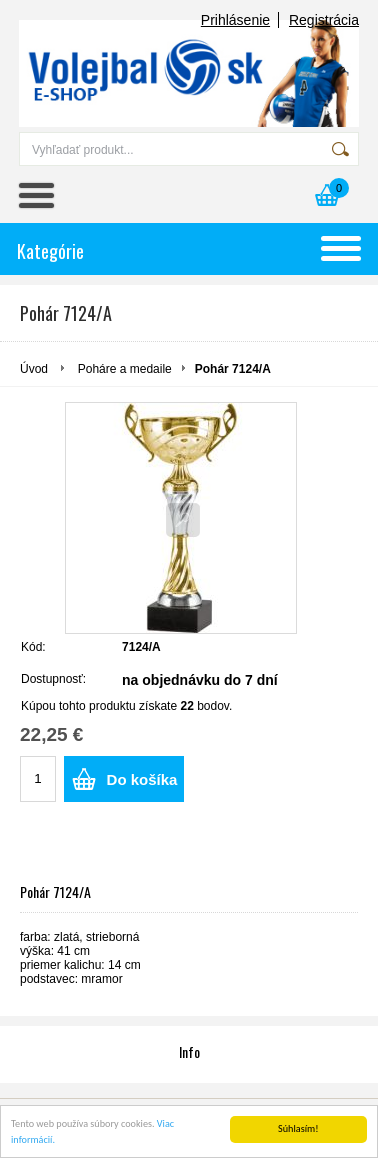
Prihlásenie (235, 20)
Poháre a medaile (125, 369)
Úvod (34, 369)
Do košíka (142, 779)
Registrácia (324, 20)
